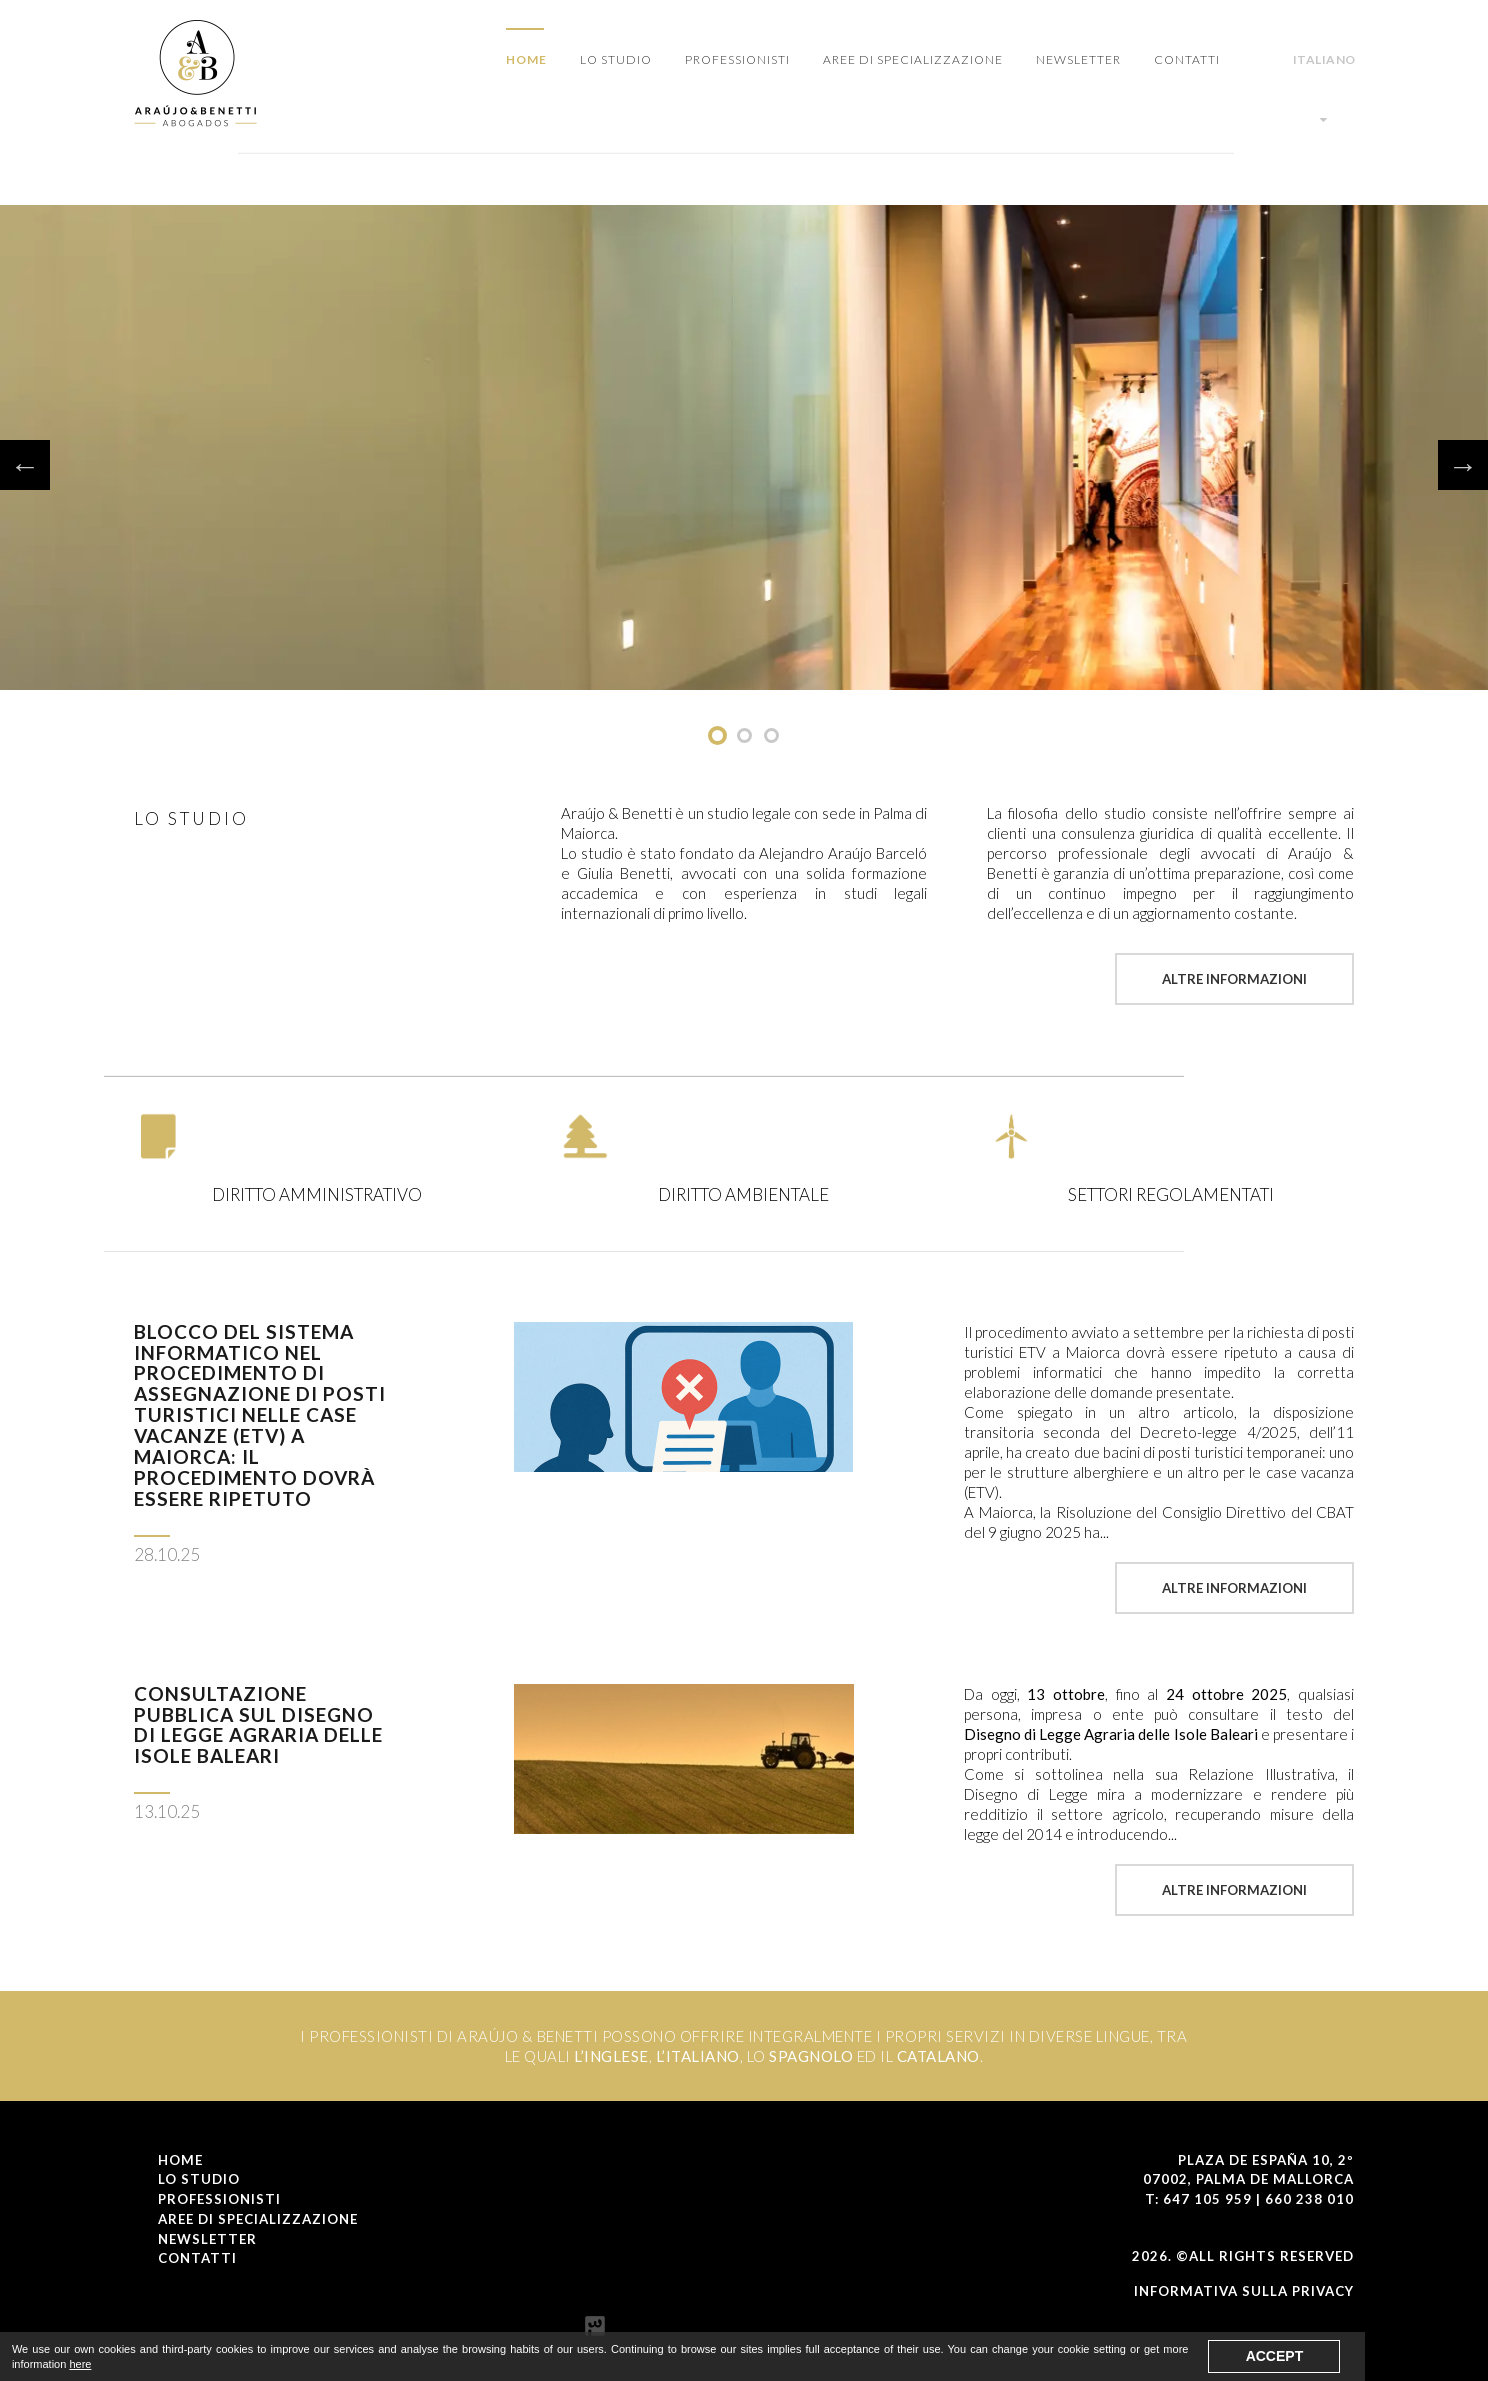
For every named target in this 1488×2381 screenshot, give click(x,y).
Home (526, 59)
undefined (717, 735)
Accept (1275, 2356)
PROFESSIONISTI (737, 59)
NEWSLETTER (1078, 59)
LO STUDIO (616, 59)
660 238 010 (1309, 2199)
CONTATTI (1187, 59)
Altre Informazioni (1234, 979)
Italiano (1324, 89)
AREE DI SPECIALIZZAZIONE (913, 59)
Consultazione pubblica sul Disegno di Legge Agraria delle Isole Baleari (258, 1725)
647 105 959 (1207, 2199)
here (80, 2364)
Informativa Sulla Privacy (1244, 2291)
